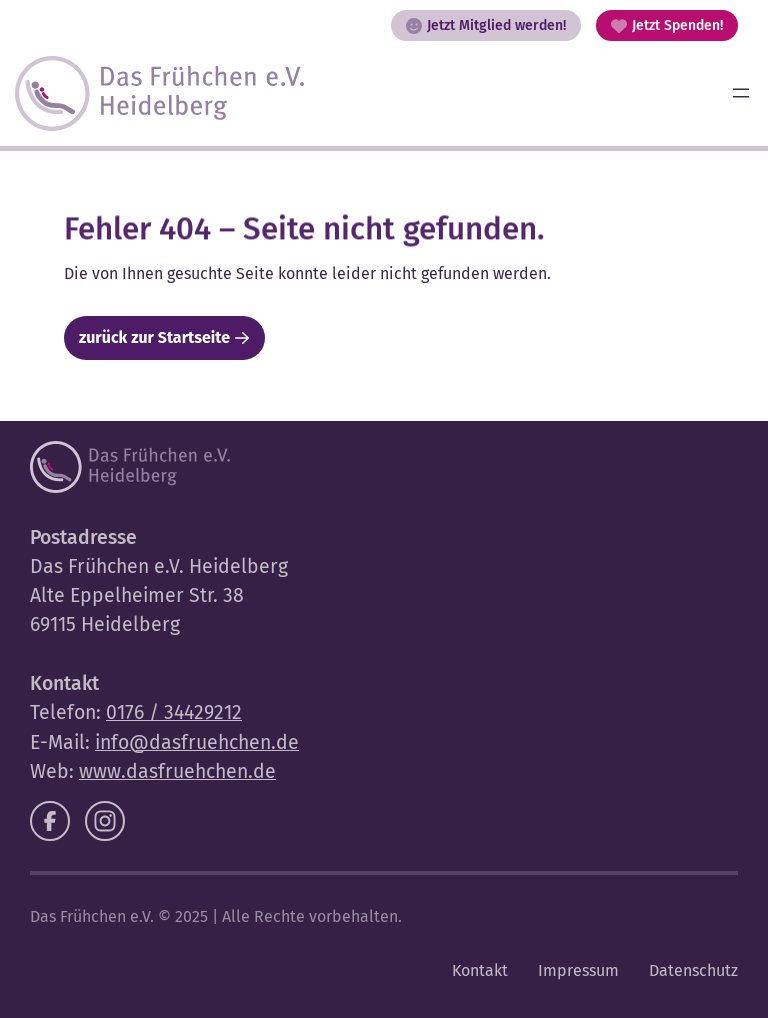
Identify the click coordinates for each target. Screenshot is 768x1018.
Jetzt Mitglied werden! (486, 25)
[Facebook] (50, 821)
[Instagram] (105, 821)
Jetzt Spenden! (667, 25)
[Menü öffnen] (741, 93)
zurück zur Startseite (154, 337)
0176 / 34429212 (174, 712)
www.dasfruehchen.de (177, 771)
